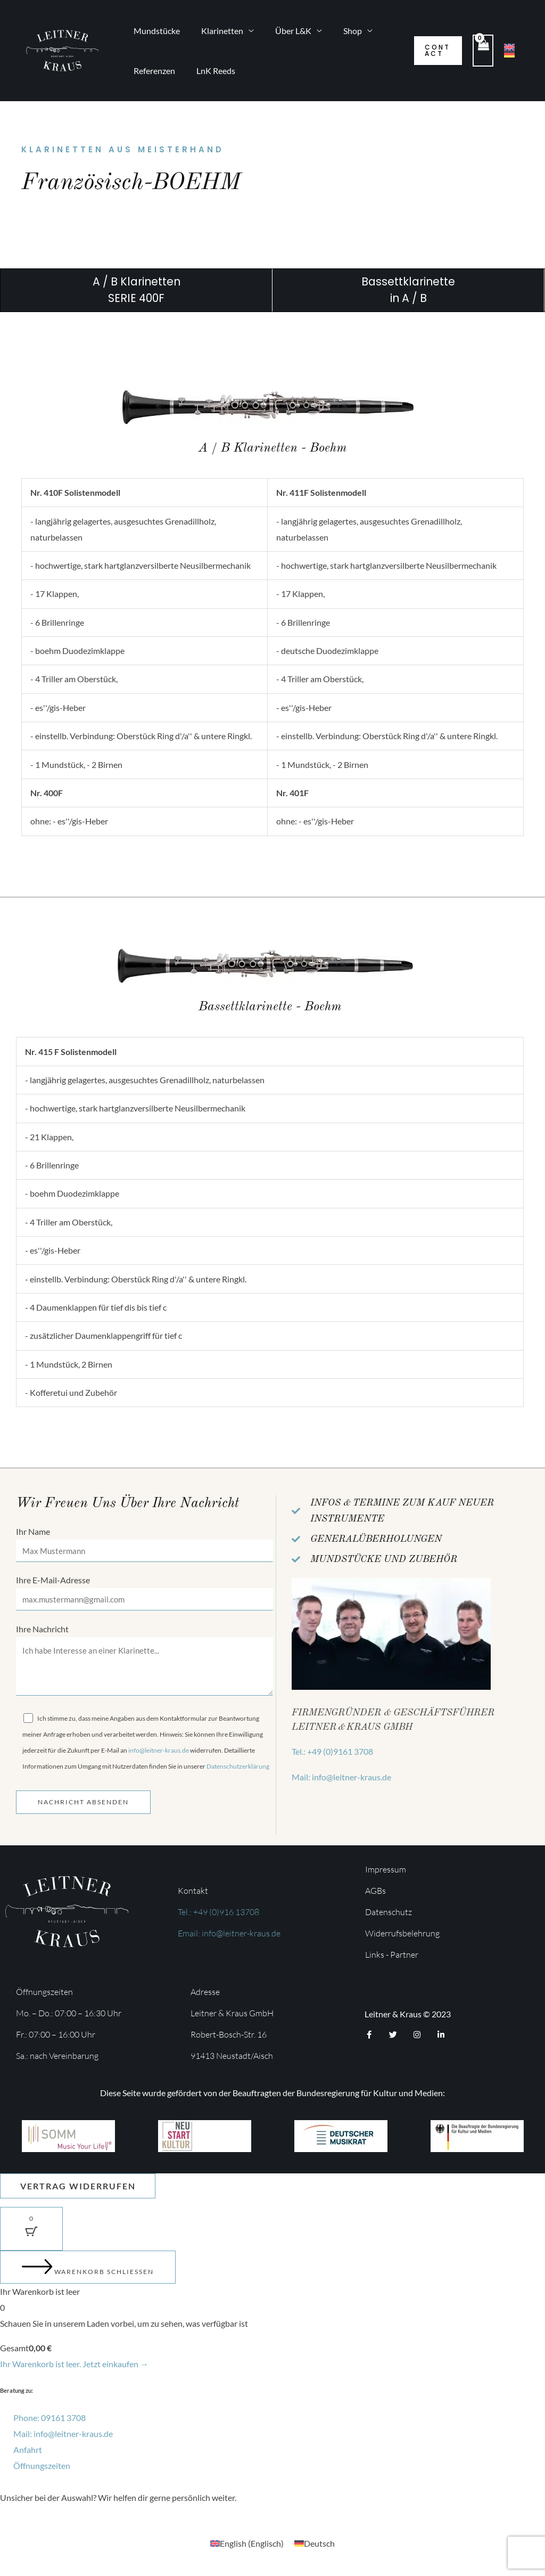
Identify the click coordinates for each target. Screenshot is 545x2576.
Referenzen (152, 71)
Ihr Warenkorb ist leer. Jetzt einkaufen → (74, 2369)
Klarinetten (216, 31)
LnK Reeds (209, 71)
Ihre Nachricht (144, 1664)
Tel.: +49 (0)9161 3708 (332, 1751)
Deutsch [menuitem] (319, 2548)
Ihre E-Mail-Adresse (144, 1594)
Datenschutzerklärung (238, 1770)
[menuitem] (247, 2548)
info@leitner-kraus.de (158, 1755)
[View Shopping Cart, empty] (482, 50)
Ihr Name (144, 1544)
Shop (337, 31)
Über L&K (283, 31)
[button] (435, 50)
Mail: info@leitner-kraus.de (341, 1777)
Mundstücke (154, 31)
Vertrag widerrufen (79, 2190)
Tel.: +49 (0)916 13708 (218, 1916)
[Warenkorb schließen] (88, 2271)
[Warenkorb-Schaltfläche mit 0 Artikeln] (31, 2233)
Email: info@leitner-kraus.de (229, 1937)
